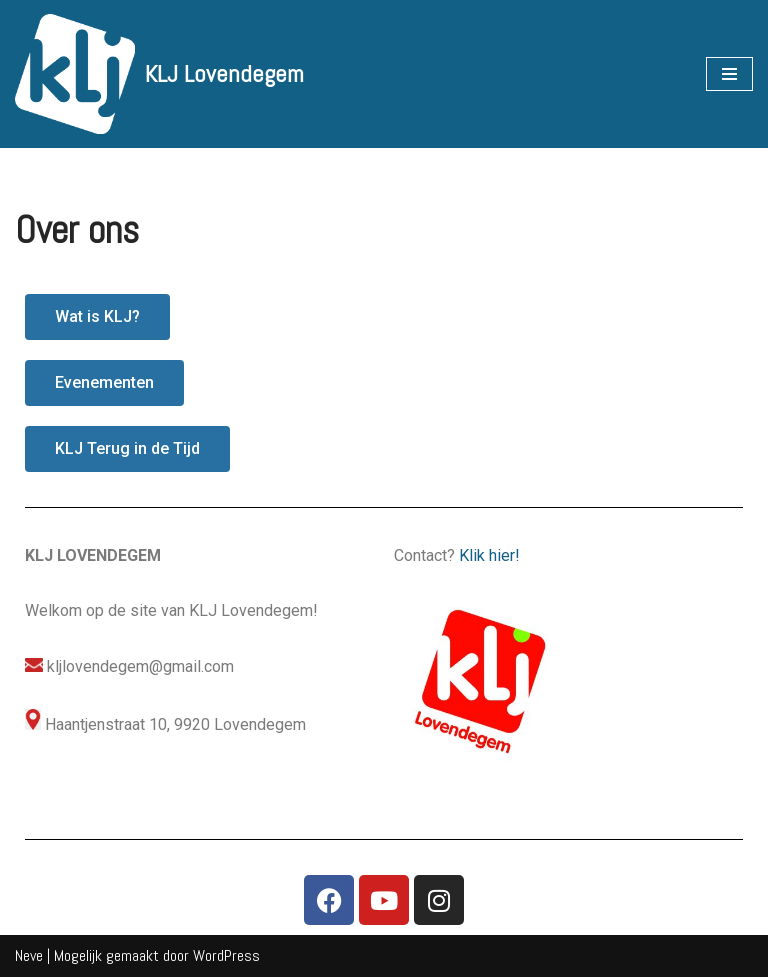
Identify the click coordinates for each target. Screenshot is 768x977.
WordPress (226, 955)
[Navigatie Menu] (729, 74)
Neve (29, 955)
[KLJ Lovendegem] (159, 74)
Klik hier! (489, 555)
